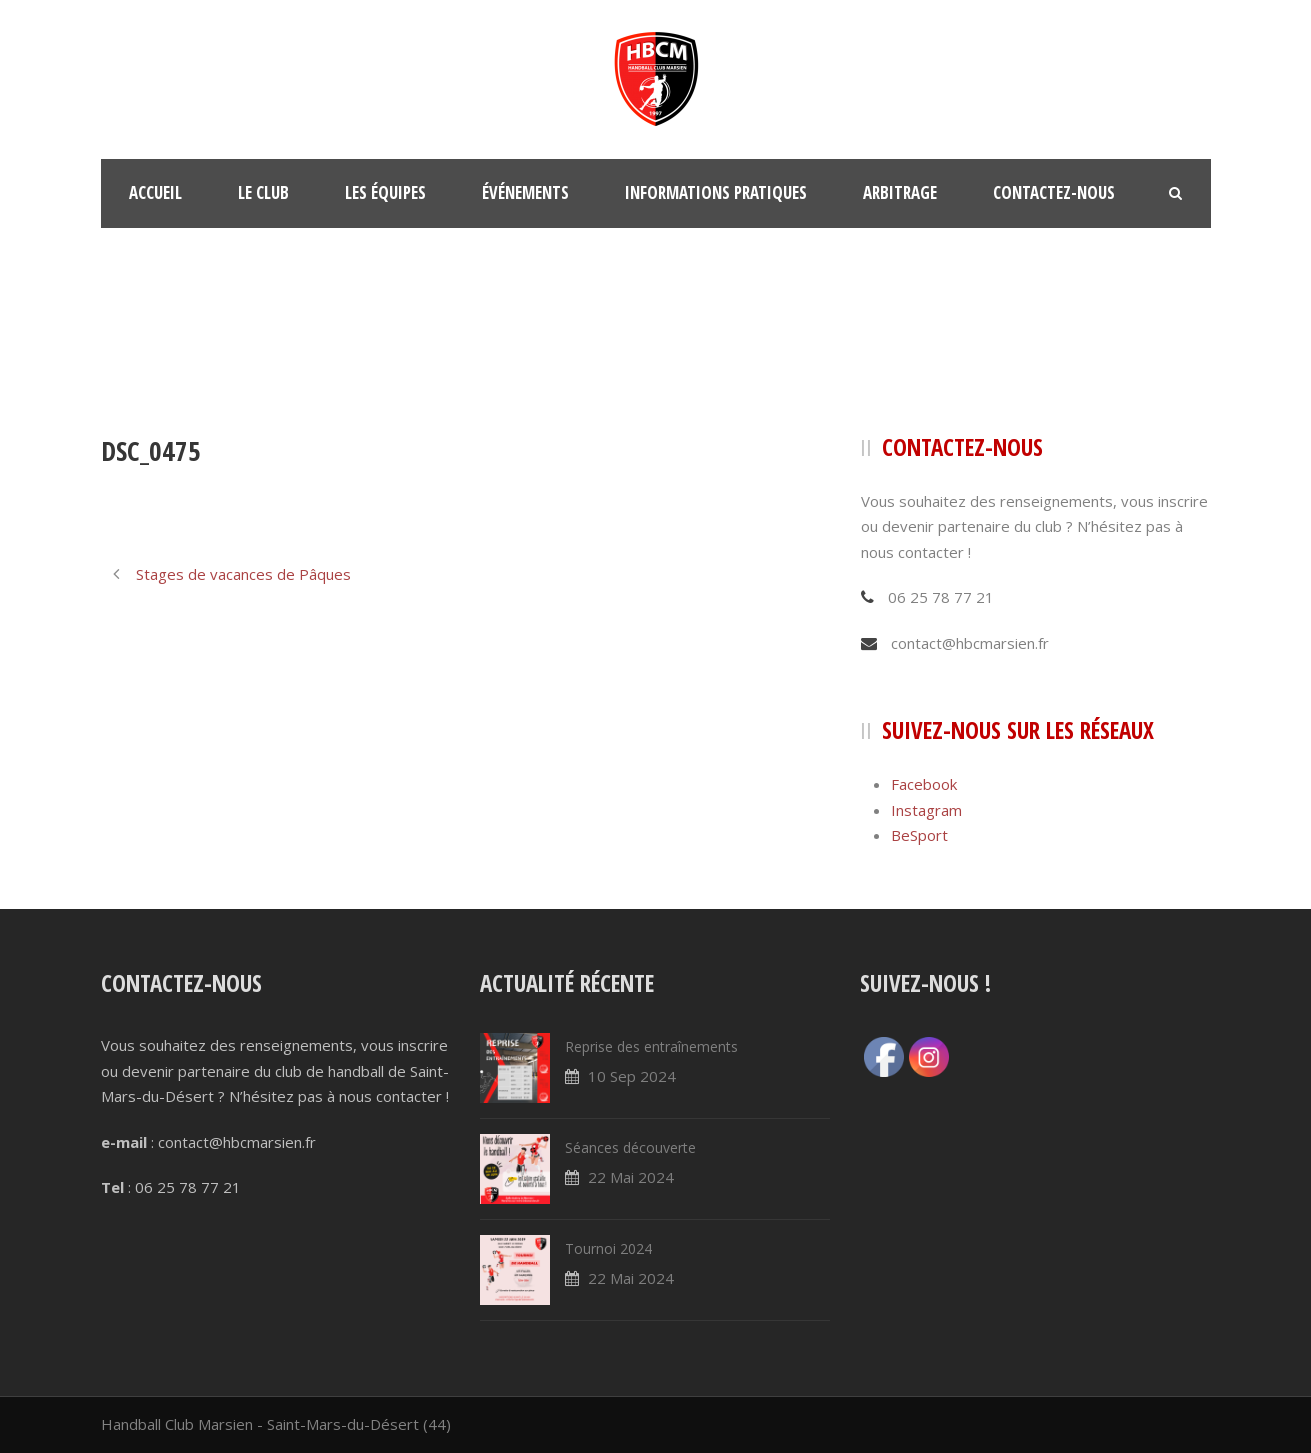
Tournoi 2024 (608, 1248)
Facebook (924, 784)
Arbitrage (900, 192)
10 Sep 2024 (632, 1076)
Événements (525, 192)
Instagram (926, 810)
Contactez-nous (1054, 192)
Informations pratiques (716, 192)
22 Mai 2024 (631, 1177)
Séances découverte (630, 1147)
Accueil (155, 192)
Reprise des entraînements (651, 1046)
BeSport (919, 835)
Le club (263, 192)
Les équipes (385, 192)
